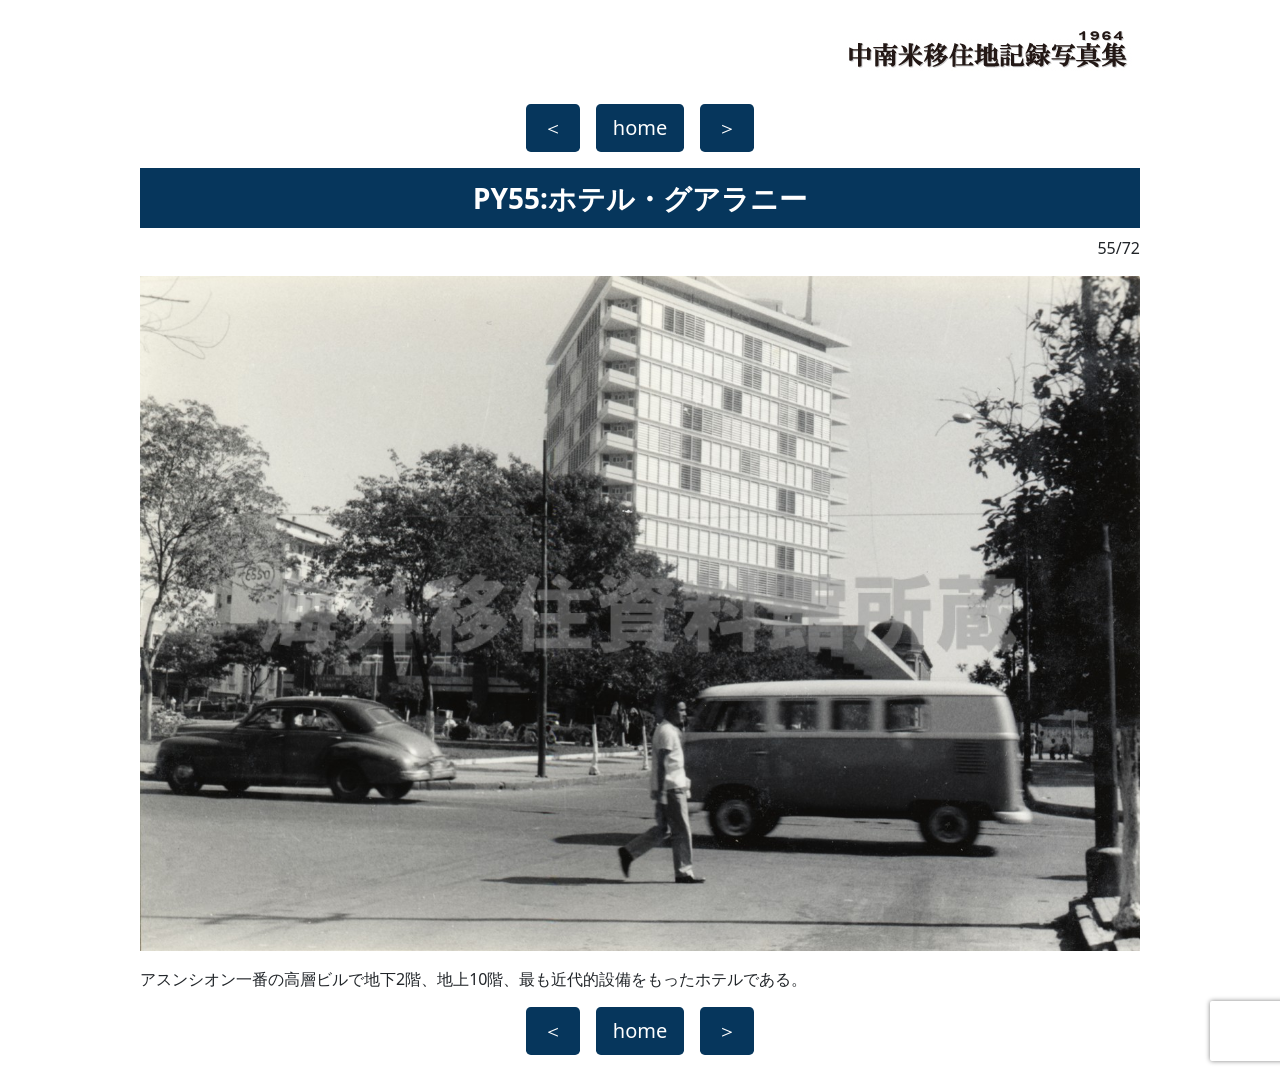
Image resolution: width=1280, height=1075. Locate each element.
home (640, 127)
